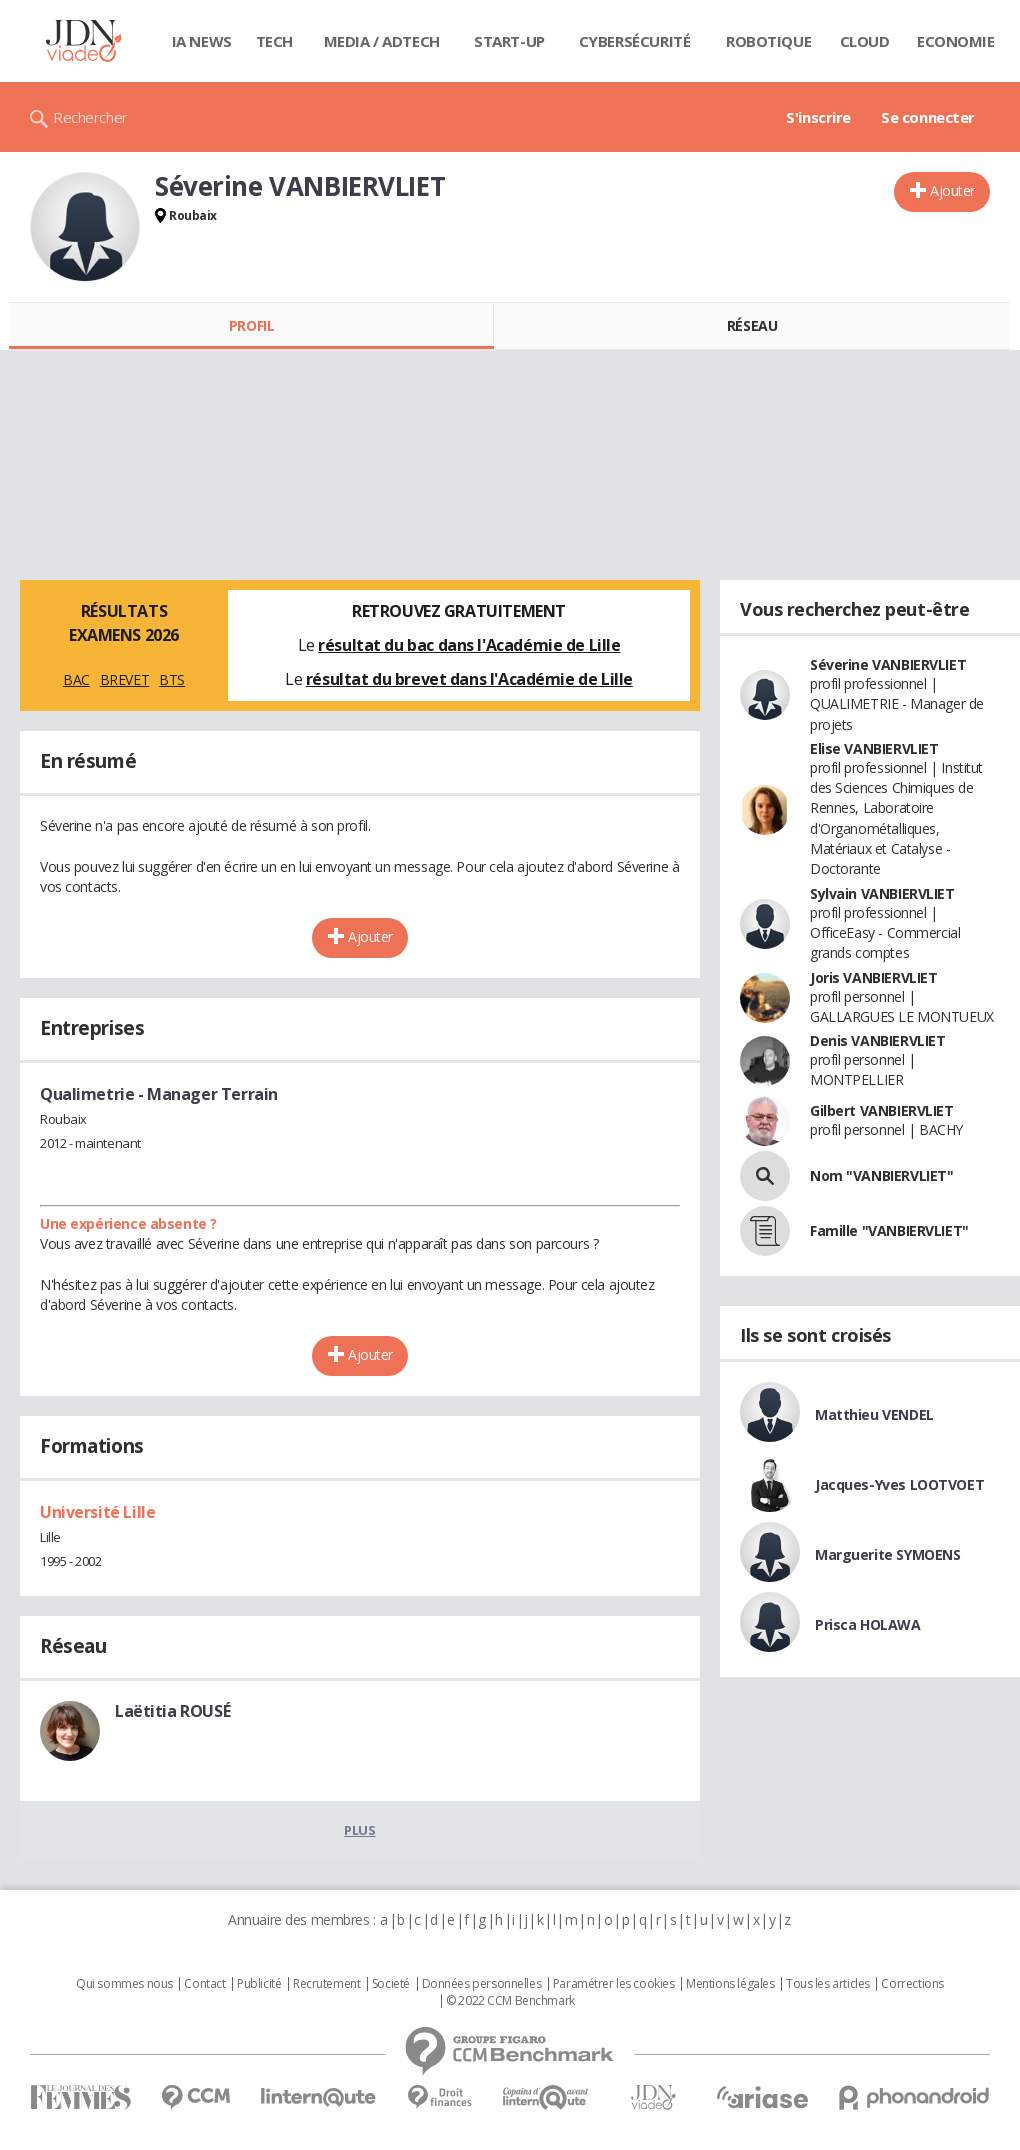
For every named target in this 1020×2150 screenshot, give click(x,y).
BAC (76, 679)
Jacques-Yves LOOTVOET (899, 1484)
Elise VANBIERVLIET (874, 748)
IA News (202, 41)
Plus (359, 1830)
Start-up (509, 41)
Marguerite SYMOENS (887, 1554)
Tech (274, 41)
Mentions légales (730, 1984)
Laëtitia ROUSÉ (172, 1711)
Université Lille (97, 1512)
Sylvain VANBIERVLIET (882, 893)
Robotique (768, 41)
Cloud (865, 41)
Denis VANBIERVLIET (877, 1040)
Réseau (752, 325)
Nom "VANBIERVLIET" (881, 1175)
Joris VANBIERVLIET (873, 977)
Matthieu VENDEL (874, 1414)
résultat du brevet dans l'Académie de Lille (469, 679)
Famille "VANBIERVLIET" (889, 1230)
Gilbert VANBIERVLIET (882, 1110)
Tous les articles (828, 1984)
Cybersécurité (635, 41)
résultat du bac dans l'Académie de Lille (469, 645)
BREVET (124, 679)
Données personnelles (482, 1984)
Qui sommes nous (124, 1984)
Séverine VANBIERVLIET (888, 664)
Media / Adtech (382, 41)
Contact (204, 1984)
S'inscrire (818, 117)
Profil (251, 325)
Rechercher (90, 117)
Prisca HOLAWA (868, 1624)
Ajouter (952, 190)
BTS (172, 679)
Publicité (259, 1984)
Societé (391, 1984)
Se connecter (928, 117)
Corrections (912, 1984)
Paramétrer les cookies (614, 1984)
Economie (956, 41)
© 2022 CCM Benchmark (510, 2001)
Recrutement (326, 1984)
